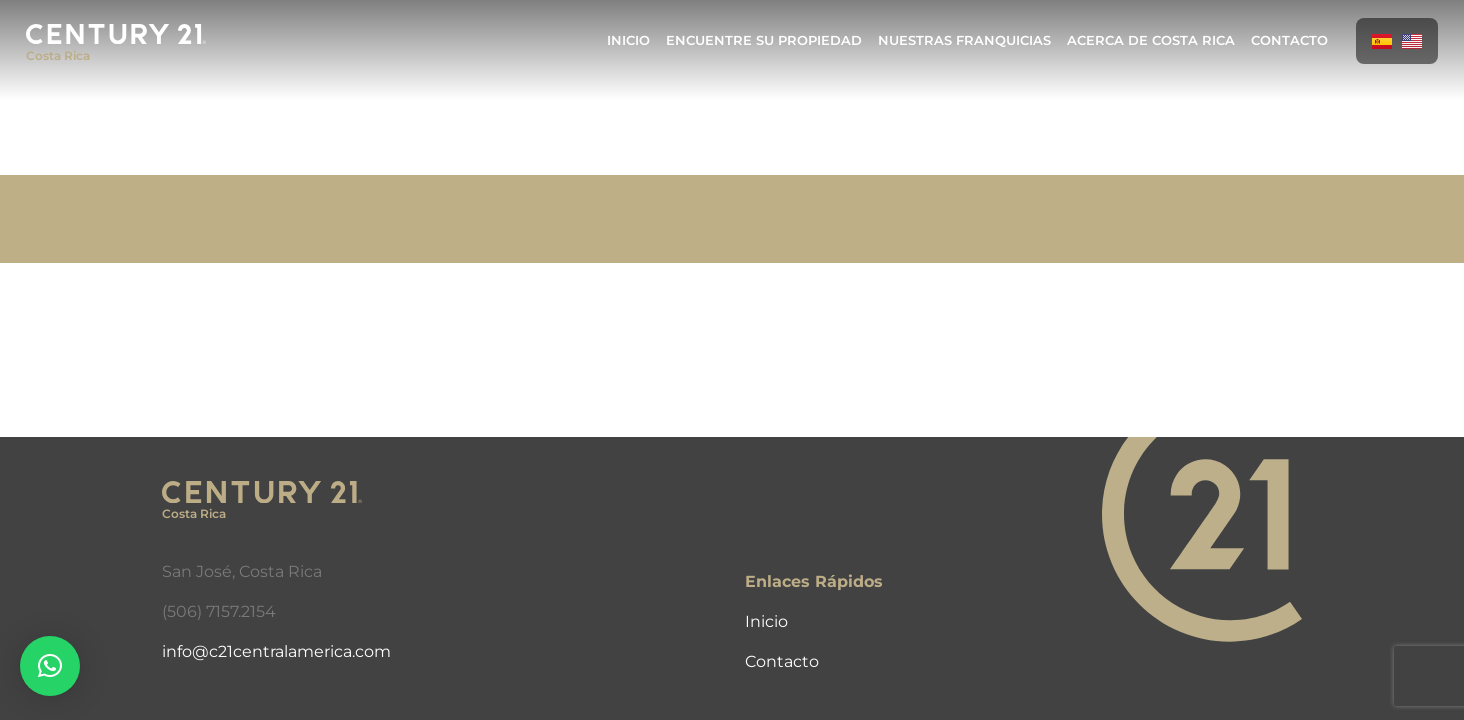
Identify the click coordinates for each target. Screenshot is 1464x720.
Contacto (1289, 40)
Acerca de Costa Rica (1151, 40)
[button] (50, 666)
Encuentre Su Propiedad (764, 40)
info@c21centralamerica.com (276, 651)
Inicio (628, 40)
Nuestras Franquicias (964, 40)
